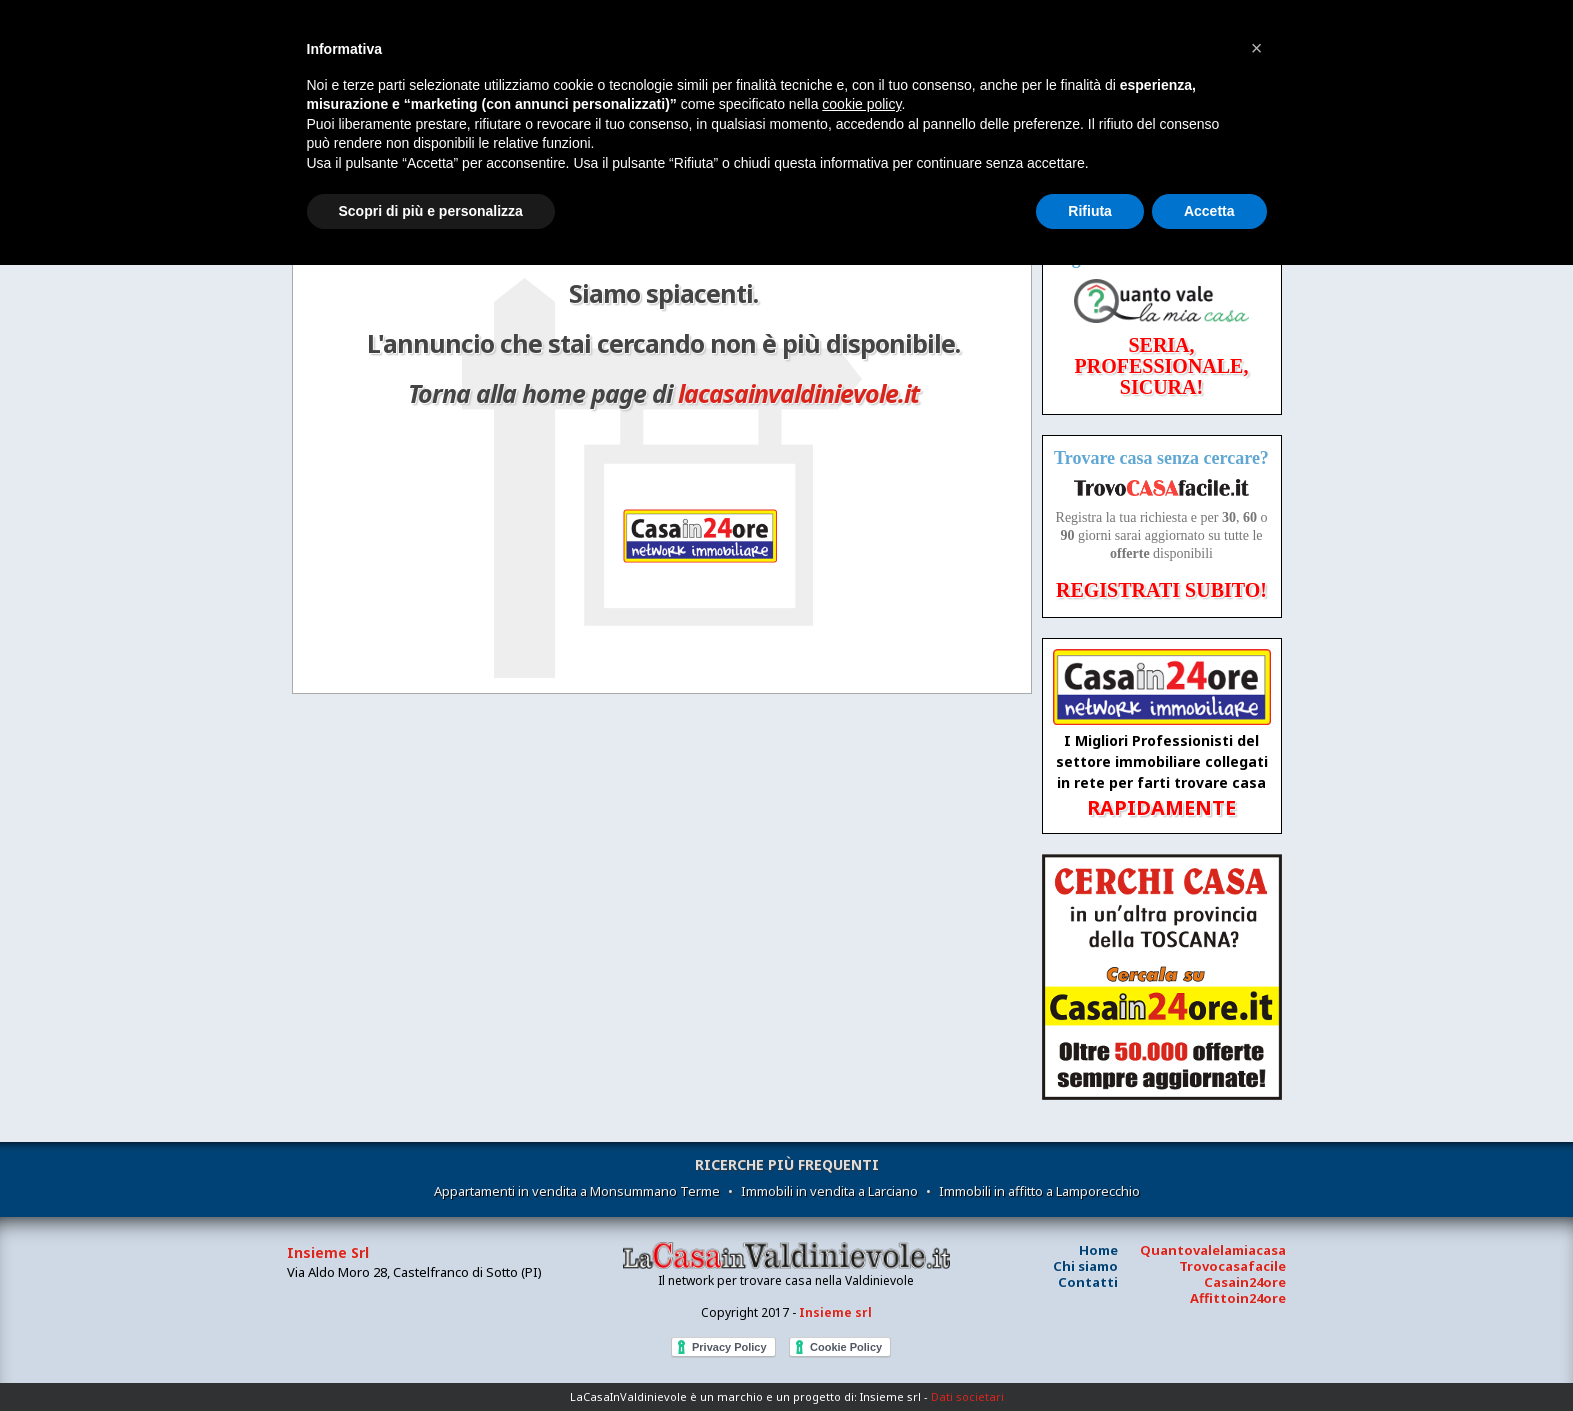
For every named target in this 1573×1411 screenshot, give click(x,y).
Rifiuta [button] (1090, 211)
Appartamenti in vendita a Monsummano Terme (577, 1191)
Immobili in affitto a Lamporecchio (1039, 1191)
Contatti (1088, 1282)
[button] (1257, 48)
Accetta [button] (1209, 211)
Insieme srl (835, 1312)
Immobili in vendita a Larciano (829, 1191)
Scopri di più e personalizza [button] (431, 211)
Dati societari (967, 1396)
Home (1098, 1250)
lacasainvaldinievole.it (798, 393)
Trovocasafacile (1232, 1266)
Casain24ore (1245, 1282)
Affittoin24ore (1238, 1298)
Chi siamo (1085, 1266)
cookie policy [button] (861, 104)
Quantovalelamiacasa (1213, 1250)
